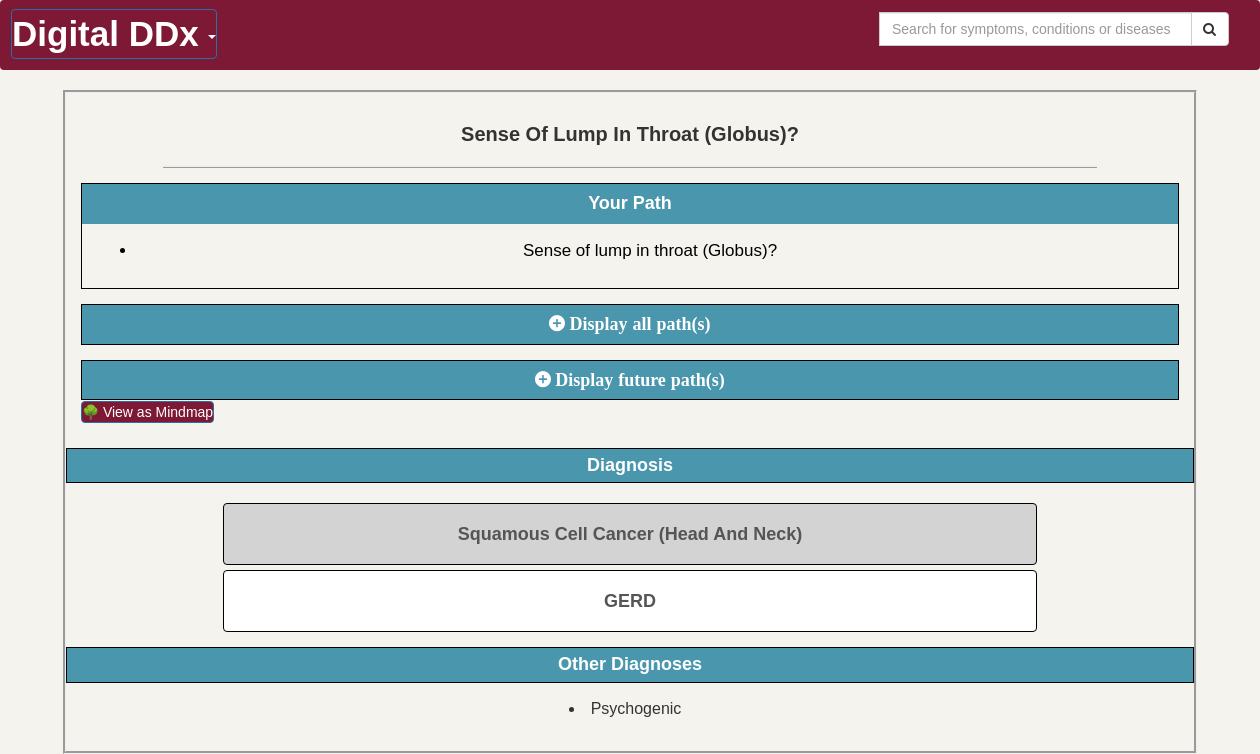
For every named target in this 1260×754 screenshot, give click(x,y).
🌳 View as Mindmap (147, 412)
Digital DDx (114, 33)
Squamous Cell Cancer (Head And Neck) (630, 534)
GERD (630, 601)
